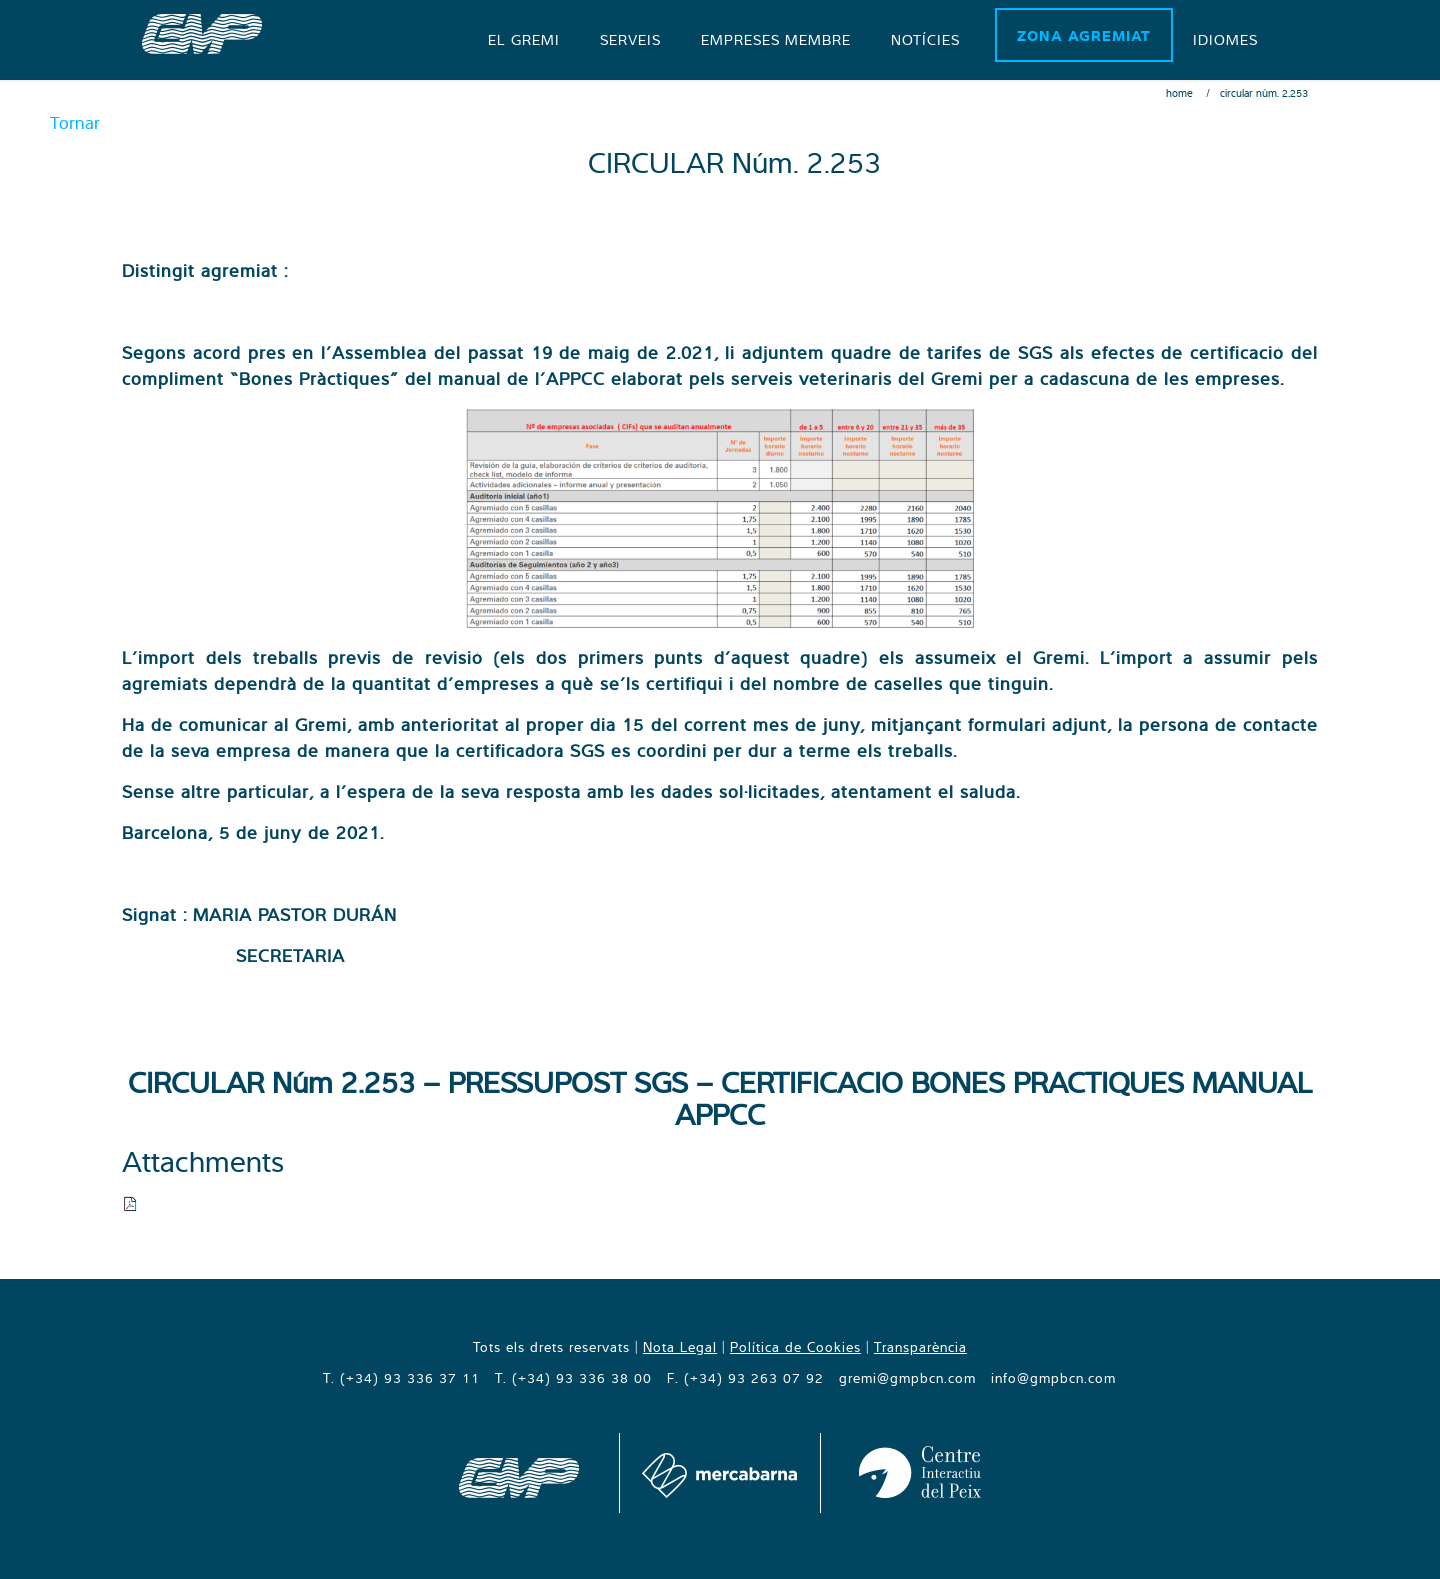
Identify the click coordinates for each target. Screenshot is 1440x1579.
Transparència (920, 1347)
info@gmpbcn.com (1053, 1378)
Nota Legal (680, 1347)
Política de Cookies (795, 1347)
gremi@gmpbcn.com (907, 1378)
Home (1179, 93)
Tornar (75, 122)
